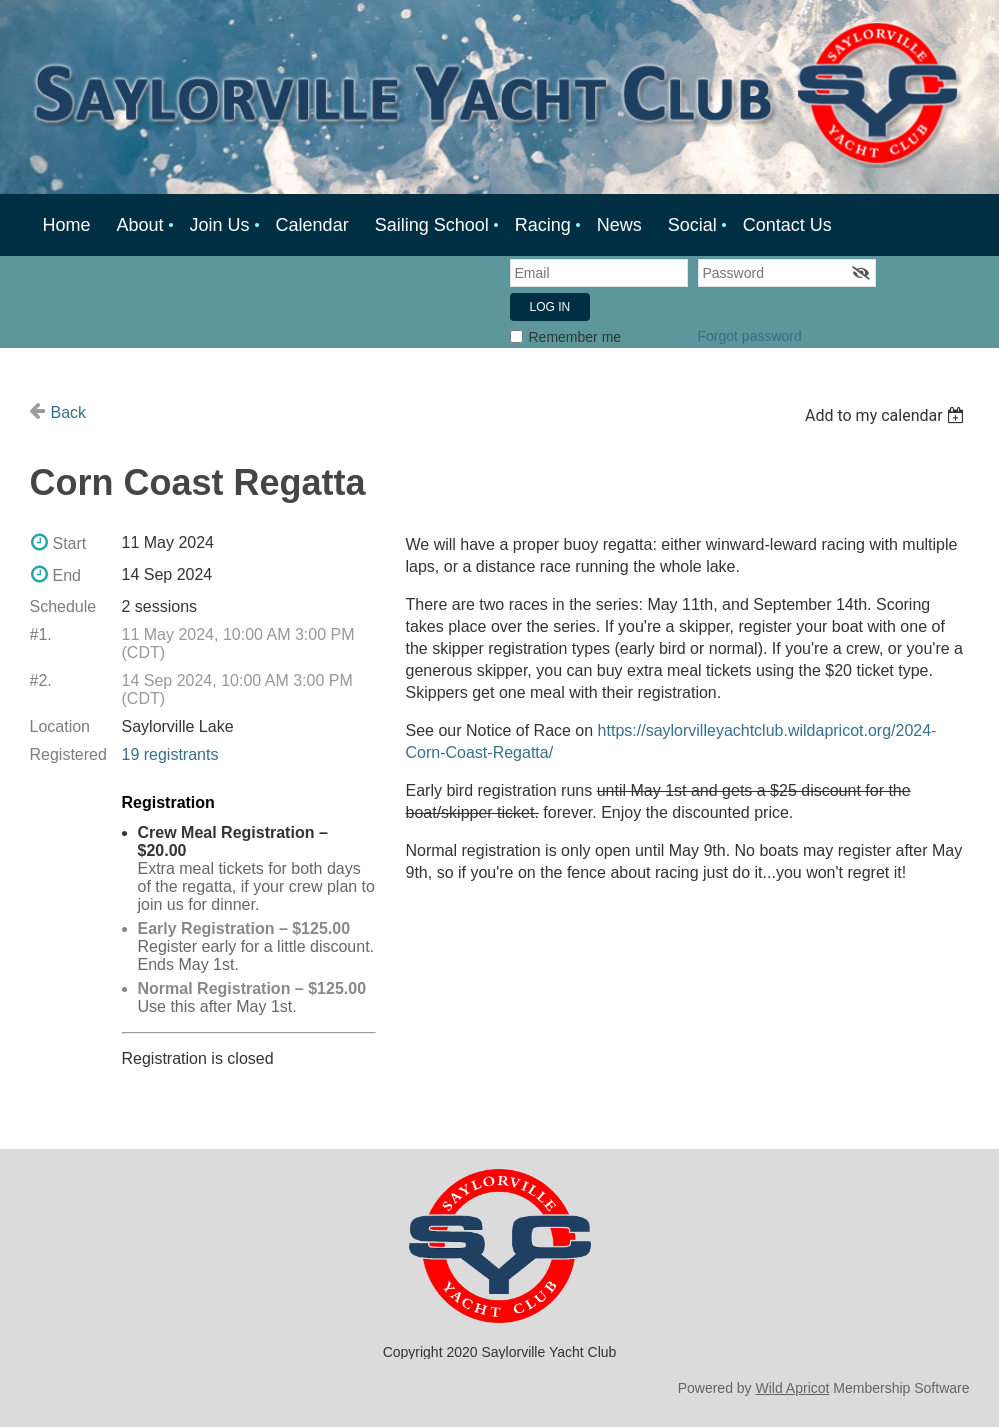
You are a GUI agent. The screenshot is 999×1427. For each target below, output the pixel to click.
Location (60, 726)
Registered (68, 754)
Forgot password (750, 336)
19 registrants (170, 754)
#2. (41, 680)
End (67, 575)
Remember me (575, 337)
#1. (41, 634)
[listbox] (887, 415)
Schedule (63, 606)
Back (69, 412)
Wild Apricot (793, 1388)
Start (70, 543)
